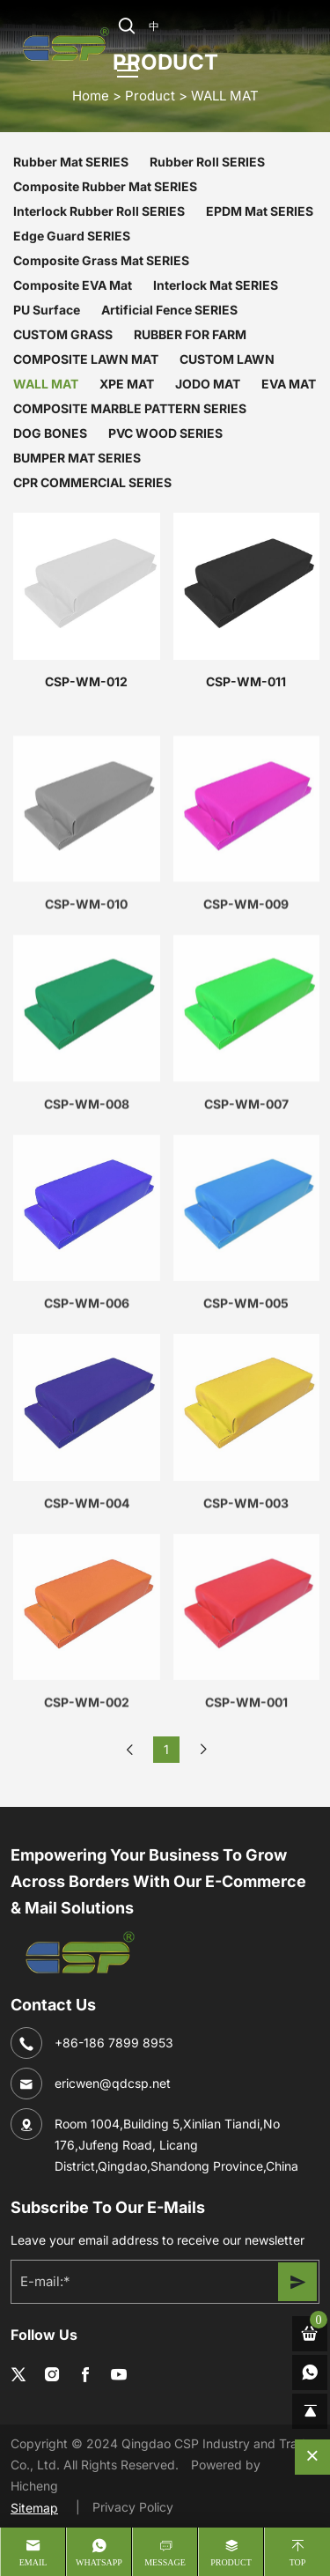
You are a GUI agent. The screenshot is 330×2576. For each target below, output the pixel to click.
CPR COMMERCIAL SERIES (92, 482)
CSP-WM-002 (86, 1789)
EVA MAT (288, 383)
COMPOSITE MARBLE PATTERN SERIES (129, 408)
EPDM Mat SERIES (259, 211)
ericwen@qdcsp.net (113, 2083)
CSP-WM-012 (86, 681)
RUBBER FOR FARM (190, 334)
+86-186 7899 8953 (114, 2042)
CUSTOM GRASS (63, 334)
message (165, 2562)
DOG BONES (50, 433)
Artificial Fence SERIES (169, 309)
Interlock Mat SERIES (215, 285)
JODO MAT (207, 383)
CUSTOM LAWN (227, 359)
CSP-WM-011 (246, 681)
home (90, 94)
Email (33, 2562)
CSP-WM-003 (246, 1589)
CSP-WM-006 (86, 1390)
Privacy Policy (132, 2506)
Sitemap (34, 2507)
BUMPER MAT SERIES (77, 457)
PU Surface (46, 309)
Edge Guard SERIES (71, 235)
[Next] (203, 1749)
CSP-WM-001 (246, 1789)
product (231, 2562)
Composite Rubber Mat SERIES (105, 186)
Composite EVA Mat (72, 285)
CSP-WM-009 (246, 991)
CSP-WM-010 (86, 991)
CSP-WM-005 (246, 1390)
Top (298, 2562)
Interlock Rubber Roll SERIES (99, 211)
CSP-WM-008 (86, 1190)
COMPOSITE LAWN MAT (85, 359)
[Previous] (129, 1749)
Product (150, 94)
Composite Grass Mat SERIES (101, 260)
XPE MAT (126, 383)
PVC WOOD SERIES (165, 433)
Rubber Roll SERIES (207, 161)
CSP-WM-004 (86, 1589)
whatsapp (99, 2562)
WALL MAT (225, 94)
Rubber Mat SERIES (70, 161)
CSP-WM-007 (246, 1190)
